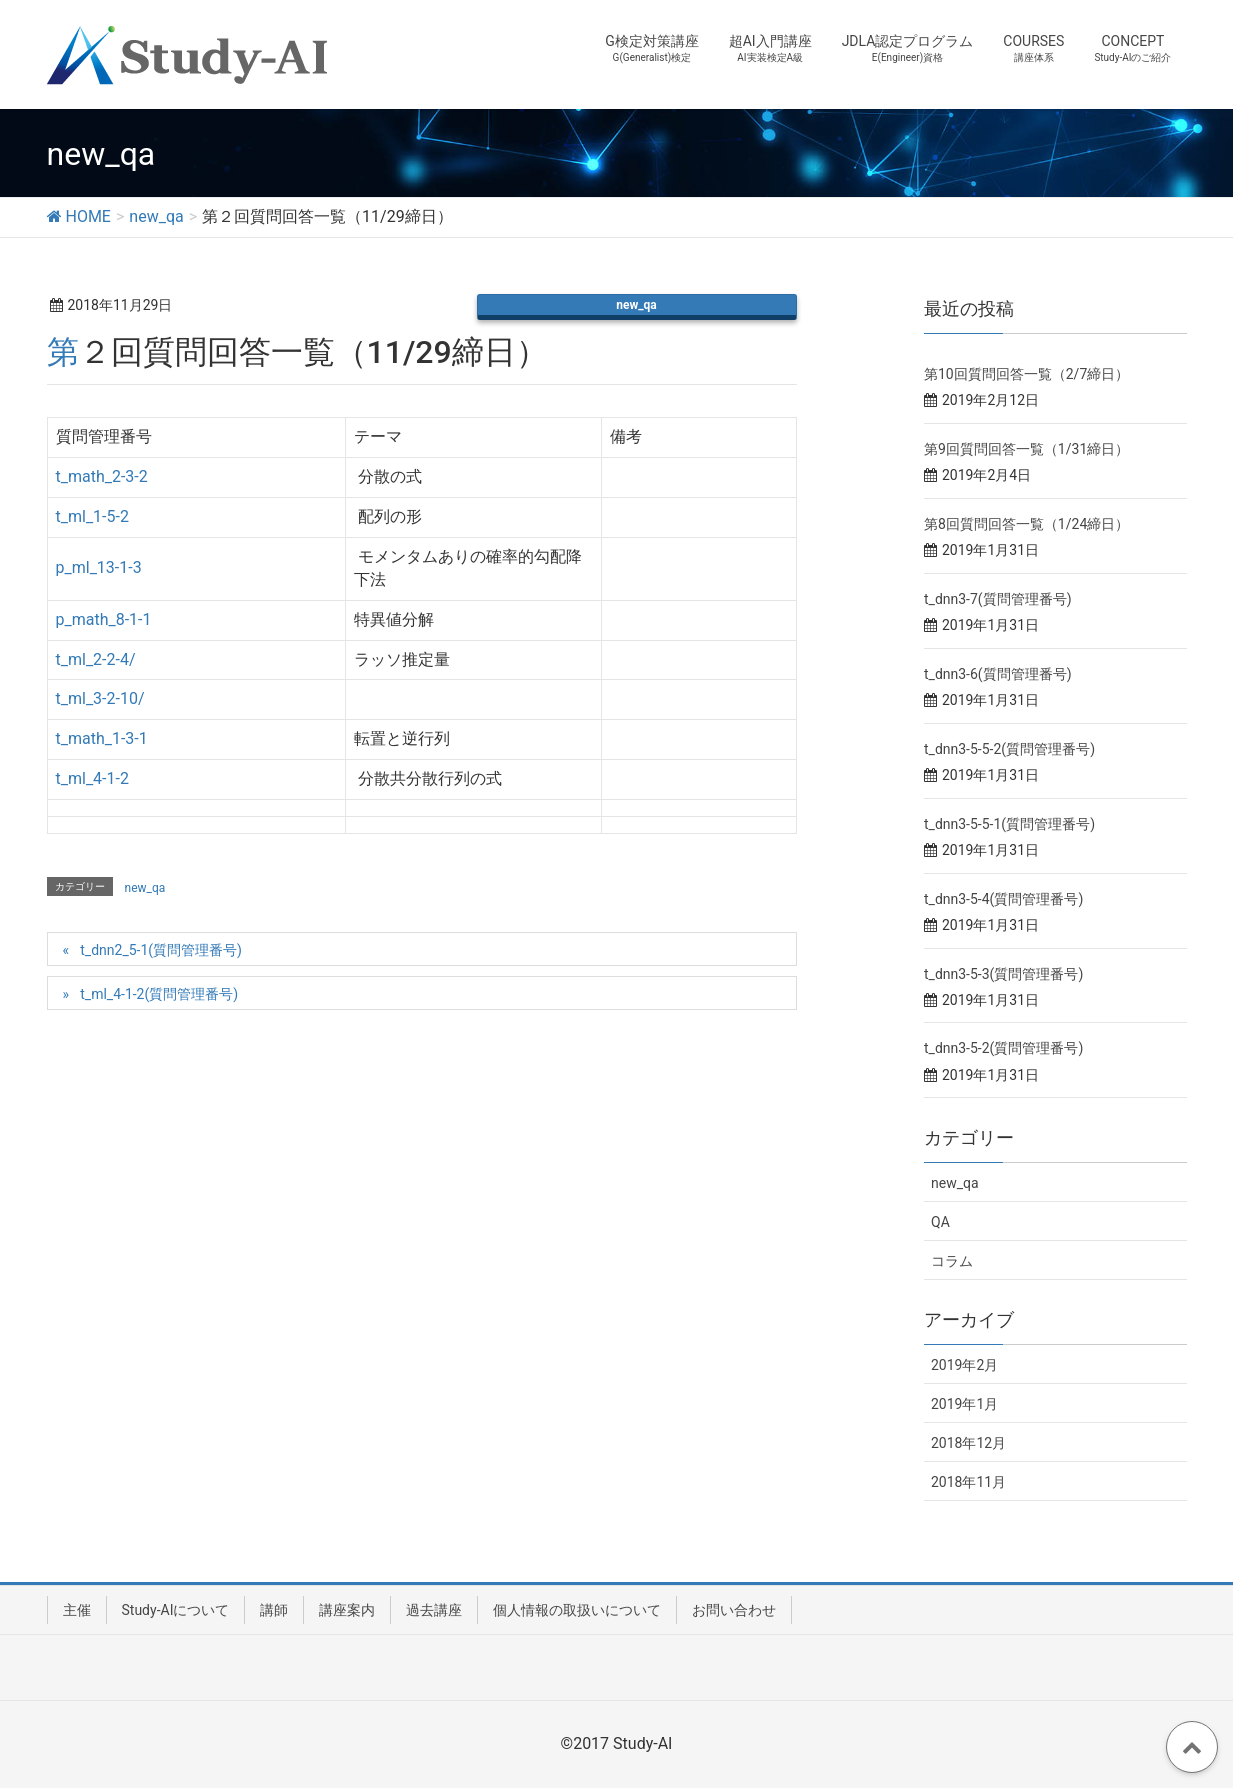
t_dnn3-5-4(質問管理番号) (1003, 899)
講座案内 (347, 1610)
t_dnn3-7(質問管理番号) (998, 599)
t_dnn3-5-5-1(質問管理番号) (1009, 824)
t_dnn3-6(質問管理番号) (998, 674)
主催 (77, 1610)
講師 (274, 1610)
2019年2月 (964, 1365)
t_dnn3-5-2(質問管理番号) (1003, 1048)
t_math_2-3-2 (102, 476)
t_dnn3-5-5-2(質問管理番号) (1009, 749)
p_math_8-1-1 (104, 619)
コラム (952, 1261)
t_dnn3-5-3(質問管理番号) (1003, 974)
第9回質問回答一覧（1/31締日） (1026, 449)
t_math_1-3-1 (102, 738)
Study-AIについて (176, 1610)
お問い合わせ (734, 1610)
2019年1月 (964, 1404)
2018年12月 (968, 1443)
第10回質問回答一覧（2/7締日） (1026, 374)
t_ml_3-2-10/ (100, 698)
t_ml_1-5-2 (92, 516)
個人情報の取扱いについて (577, 1610)
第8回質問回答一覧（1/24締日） (1026, 524)
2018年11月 (968, 1482)
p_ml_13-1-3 (99, 567)
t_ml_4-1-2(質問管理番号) (159, 994)
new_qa (636, 305)
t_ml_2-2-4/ (96, 659)
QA (940, 1222)
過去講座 (434, 1610)
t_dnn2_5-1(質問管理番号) (161, 950)
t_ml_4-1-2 (92, 778)
